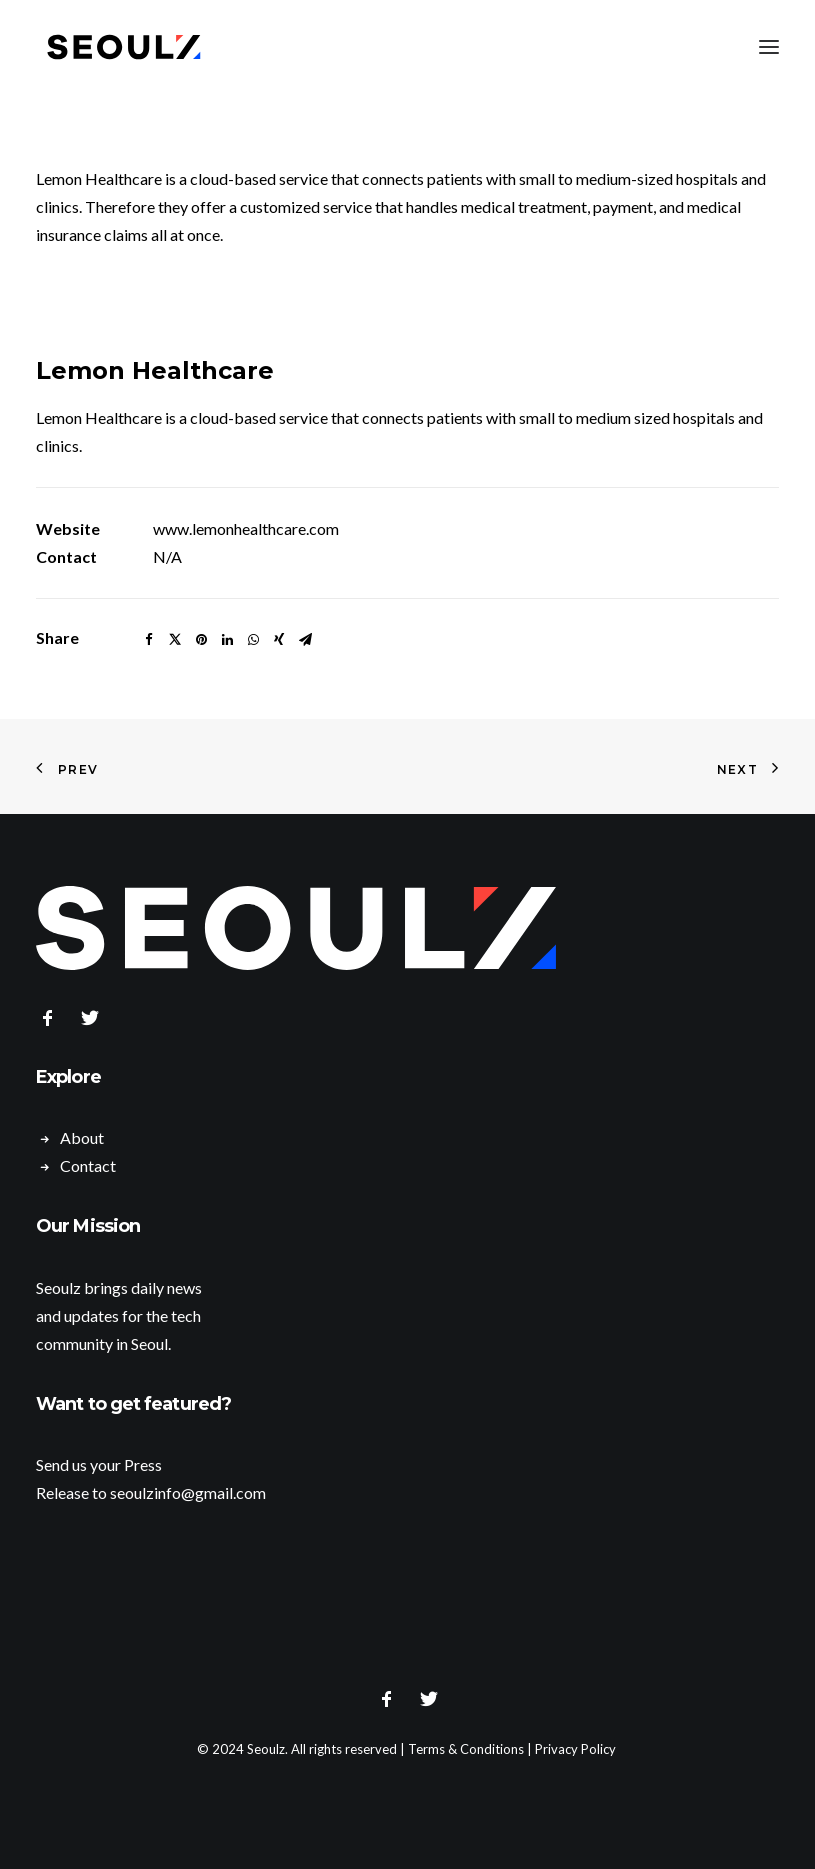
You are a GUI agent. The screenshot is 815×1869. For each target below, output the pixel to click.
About (82, 1137)
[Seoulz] (124, 47)
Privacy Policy (575, 1749)
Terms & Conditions (466, 1749)
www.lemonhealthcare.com (246, 528)
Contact (88, 1165)
